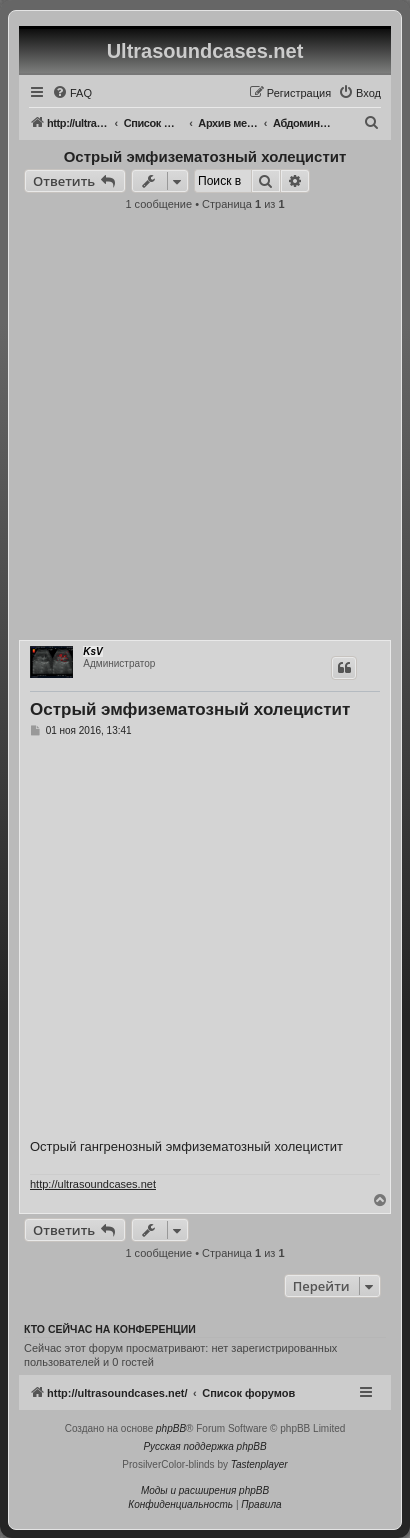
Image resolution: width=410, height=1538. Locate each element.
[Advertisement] (205, 431)
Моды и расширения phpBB (205, 1490)
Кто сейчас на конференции (110, 1329)
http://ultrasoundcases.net (93, 1184)
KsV (92, 651)
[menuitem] (72, 93)
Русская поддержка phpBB (204, 1446)
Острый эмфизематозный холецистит (205, 156)
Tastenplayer (259, 1464)
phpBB (171, 1428)
